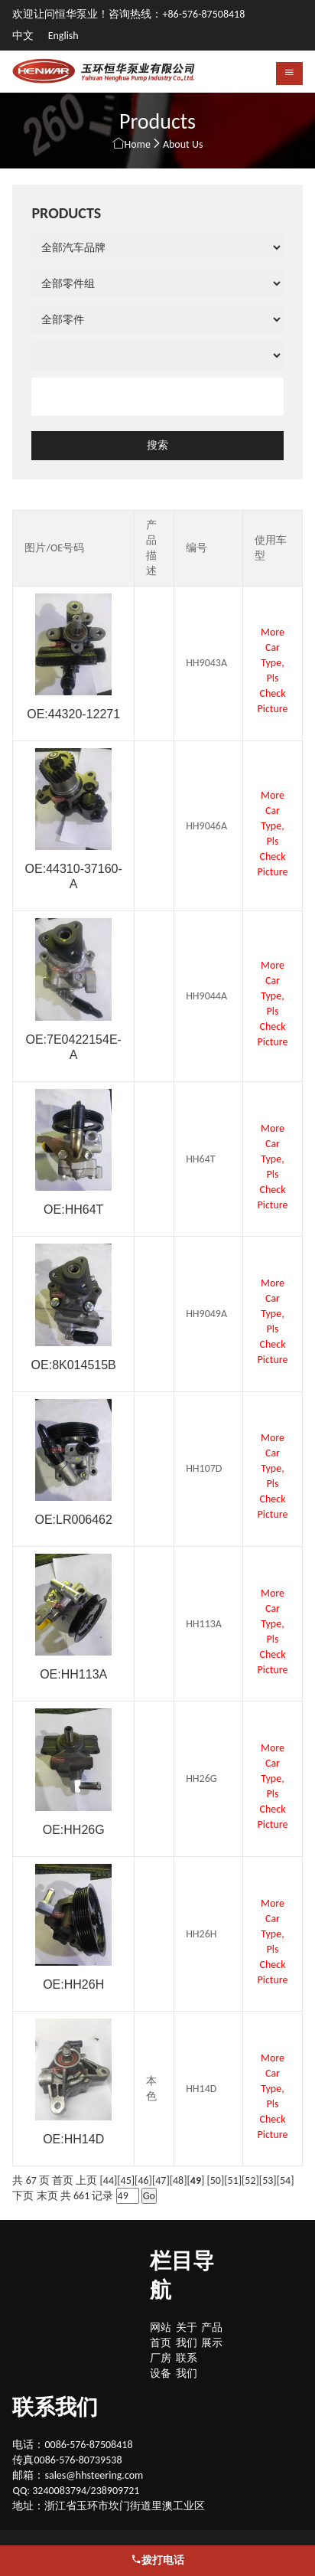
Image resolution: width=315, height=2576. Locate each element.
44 (108, 2180)
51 (233, 2180)
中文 (24, 35)
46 (143, 2180)
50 (215, 2180)
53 (267, 2180)
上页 (86, 2180)
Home (138, 144)
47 (160, 2180)
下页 (23, 2195)
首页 (62, 2180)
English (63, 35)
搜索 (157, 445)
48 (178, 2180)
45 (126, 2180)
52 (250, 2180)
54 (285, 2180)
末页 (47, 2195)
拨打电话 (157, 2560)
